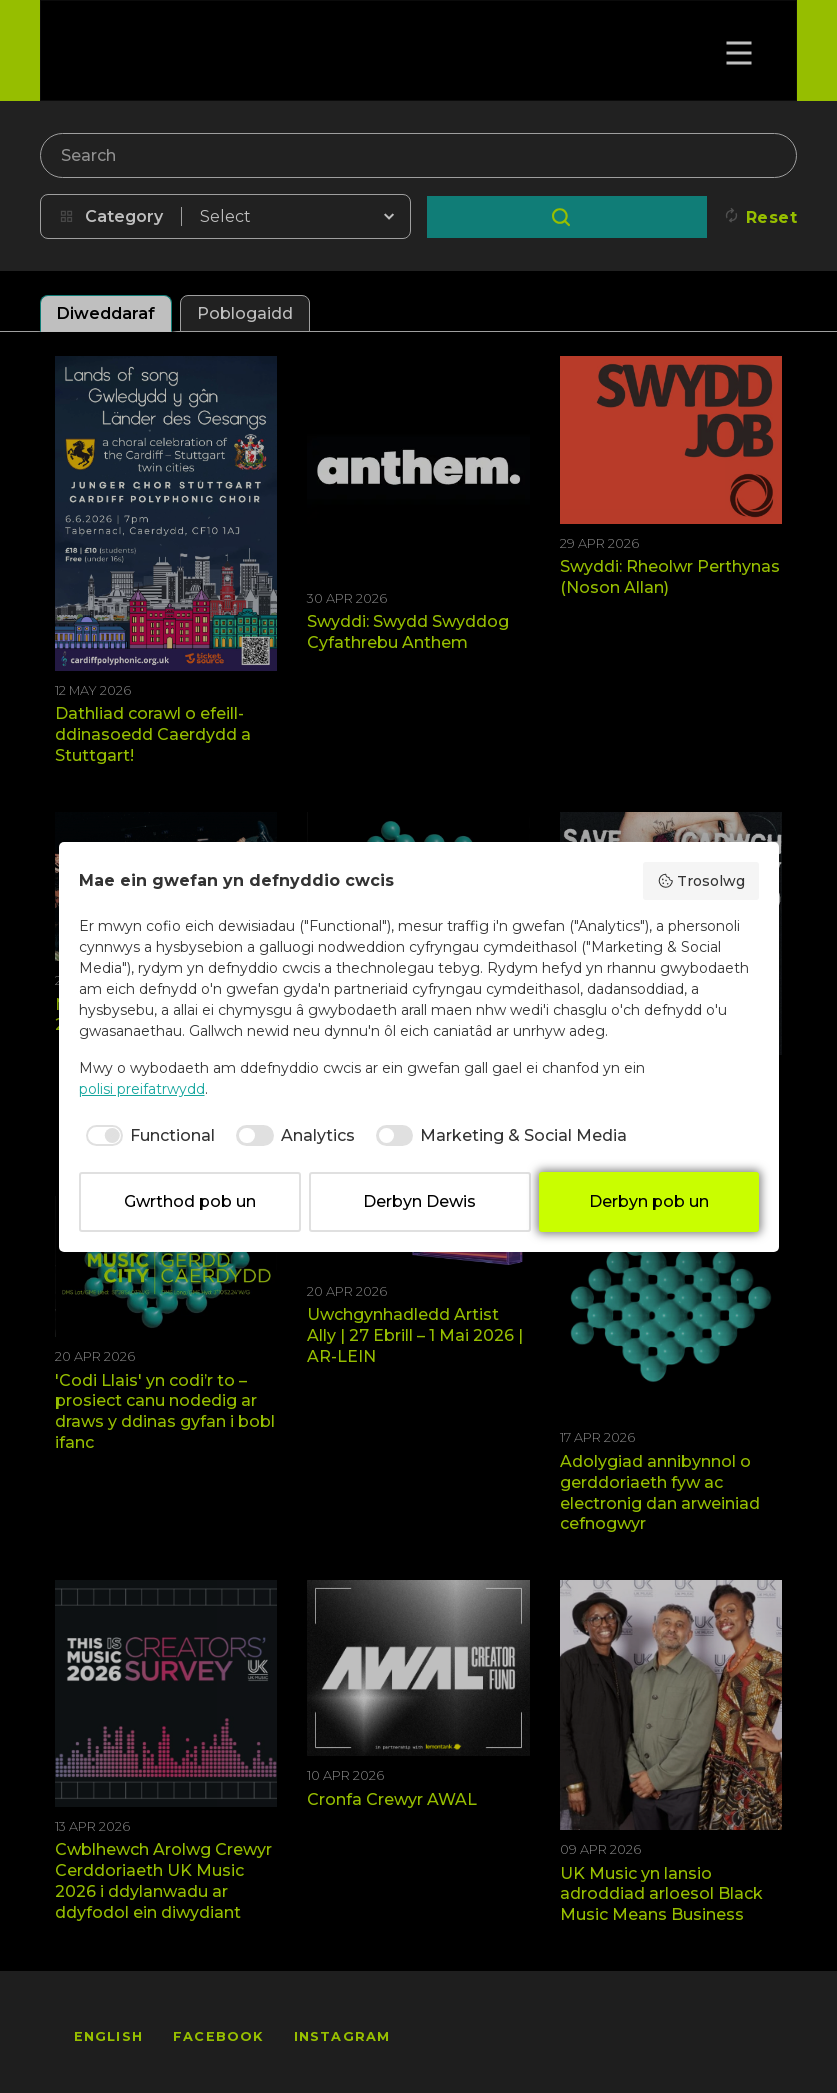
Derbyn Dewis (419, 1201)
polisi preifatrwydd (142, 1089)
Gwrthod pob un (190, 1201)
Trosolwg (701, 881)
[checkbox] (147, 1136)
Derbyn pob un (649, 1201)
